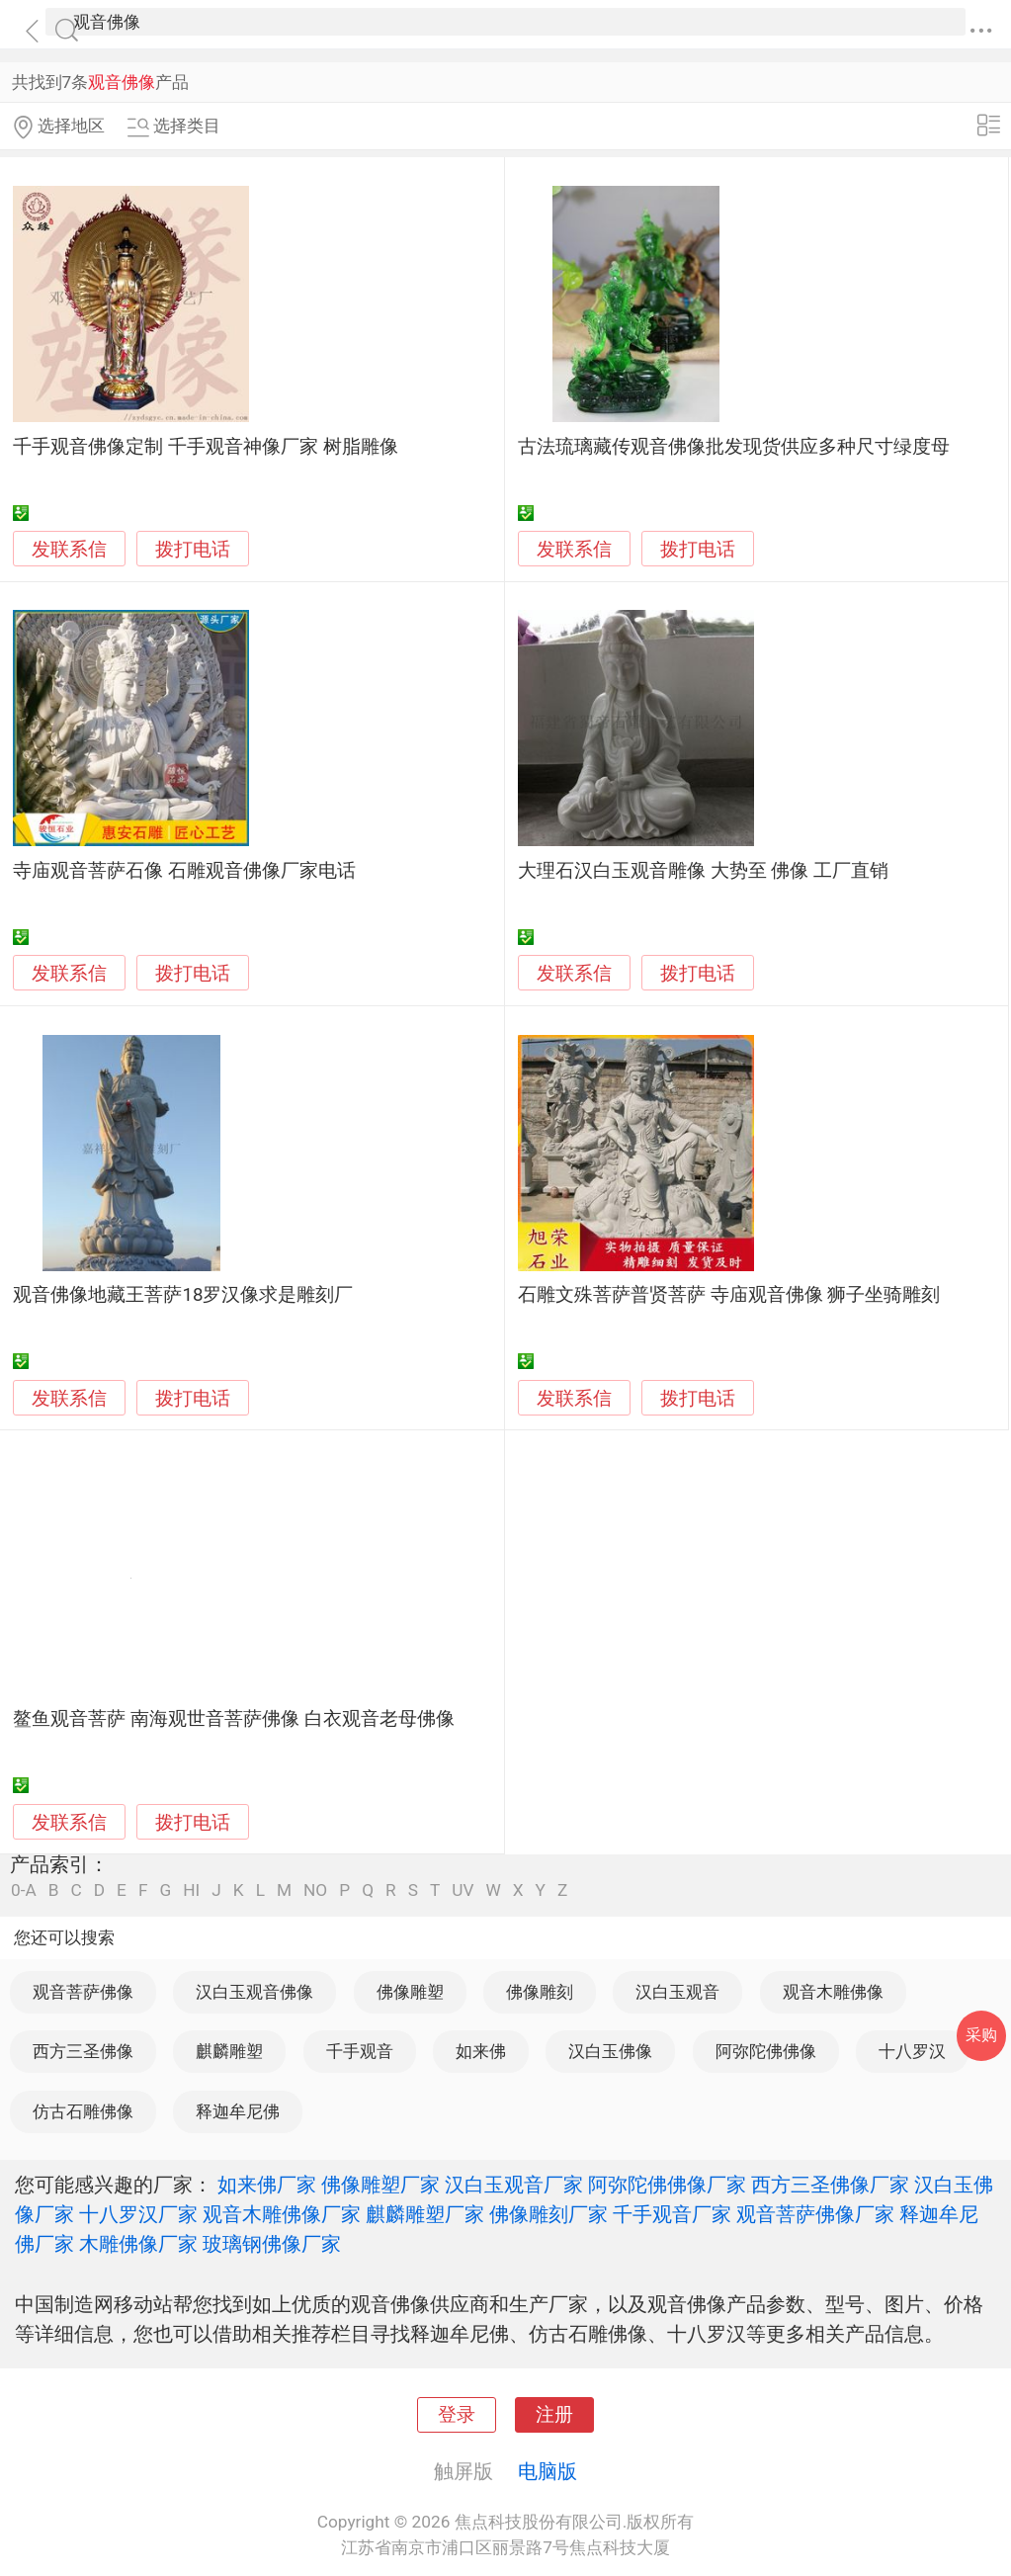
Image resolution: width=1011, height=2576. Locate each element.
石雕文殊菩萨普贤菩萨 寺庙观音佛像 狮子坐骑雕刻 (729, 1295)
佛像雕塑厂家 (380, 2184)
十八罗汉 (912, 2051)
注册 (554, 2415)
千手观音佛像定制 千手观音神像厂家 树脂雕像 (205, 447)
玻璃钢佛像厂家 (272, 2244)
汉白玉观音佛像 (254, 1992)
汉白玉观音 (677, 1992)
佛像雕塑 (410, 1992)
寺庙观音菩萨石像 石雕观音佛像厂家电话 (184, 871)
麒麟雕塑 (229, 2051)
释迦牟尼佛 (238, 2111)
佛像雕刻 (539, 1992)
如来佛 (481, 2051)
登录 (456, 2415)
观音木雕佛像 (833, 1992)
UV (462, 1890)
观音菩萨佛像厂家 (815, 2214)
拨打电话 (192, 549)
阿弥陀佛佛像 (766, 2051)
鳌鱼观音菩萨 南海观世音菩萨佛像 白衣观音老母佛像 (233, 1719)
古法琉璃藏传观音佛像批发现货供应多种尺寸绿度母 (734, 447)
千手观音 (359, 2051)
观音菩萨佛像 (83, 1992)
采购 (981, 2034)
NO (315, 1890)
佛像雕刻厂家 (548, 2214)
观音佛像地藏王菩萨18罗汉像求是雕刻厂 (183, 1295)
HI (191, 1890)
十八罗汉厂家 (138, 2214)
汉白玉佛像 (610, 2051)
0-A (24, 1890)
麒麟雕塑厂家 (425, 2214)
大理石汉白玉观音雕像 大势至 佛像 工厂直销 (703, 871)
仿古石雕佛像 (83, 2111)
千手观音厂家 (672, 2214)
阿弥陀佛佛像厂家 (667, 2184)
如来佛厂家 (266, 2184)
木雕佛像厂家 (138, 2244)
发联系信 (69, 549)
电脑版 (547, 2471)
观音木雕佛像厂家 (282, 2214)
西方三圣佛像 (83, 2051)
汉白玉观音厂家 (514, 2184)
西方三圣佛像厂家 (830, 2184)
